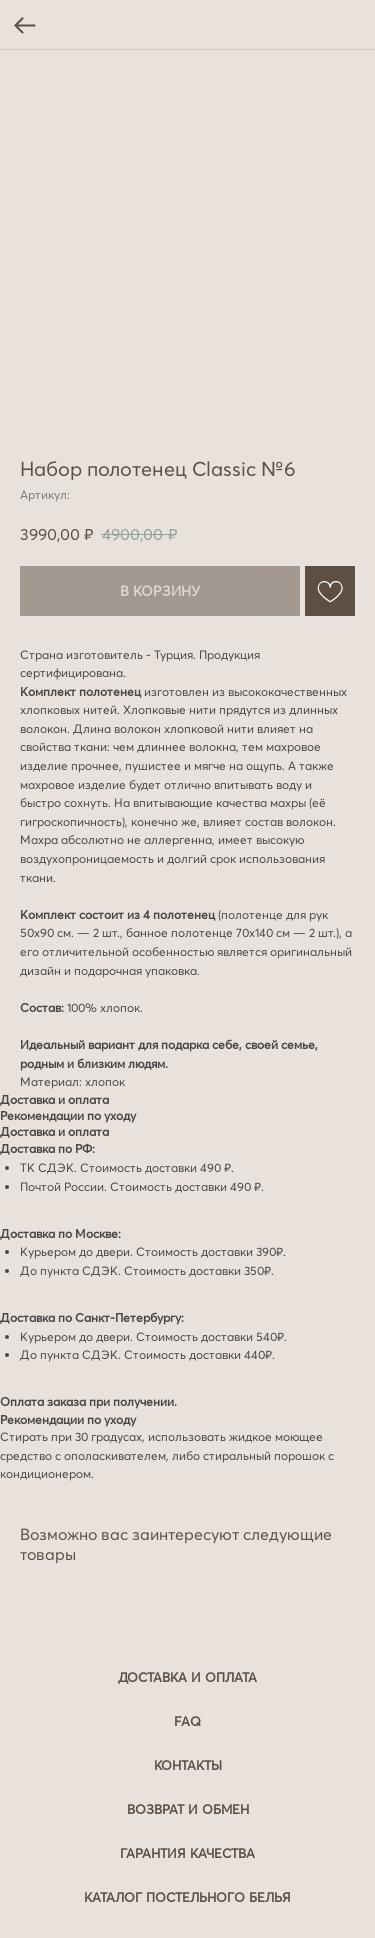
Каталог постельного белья (187, 1897)
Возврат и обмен (188, 1809)
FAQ (187, 1721)
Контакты (188, 1765)
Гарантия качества (187, 1853)
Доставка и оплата (187, 1677)
